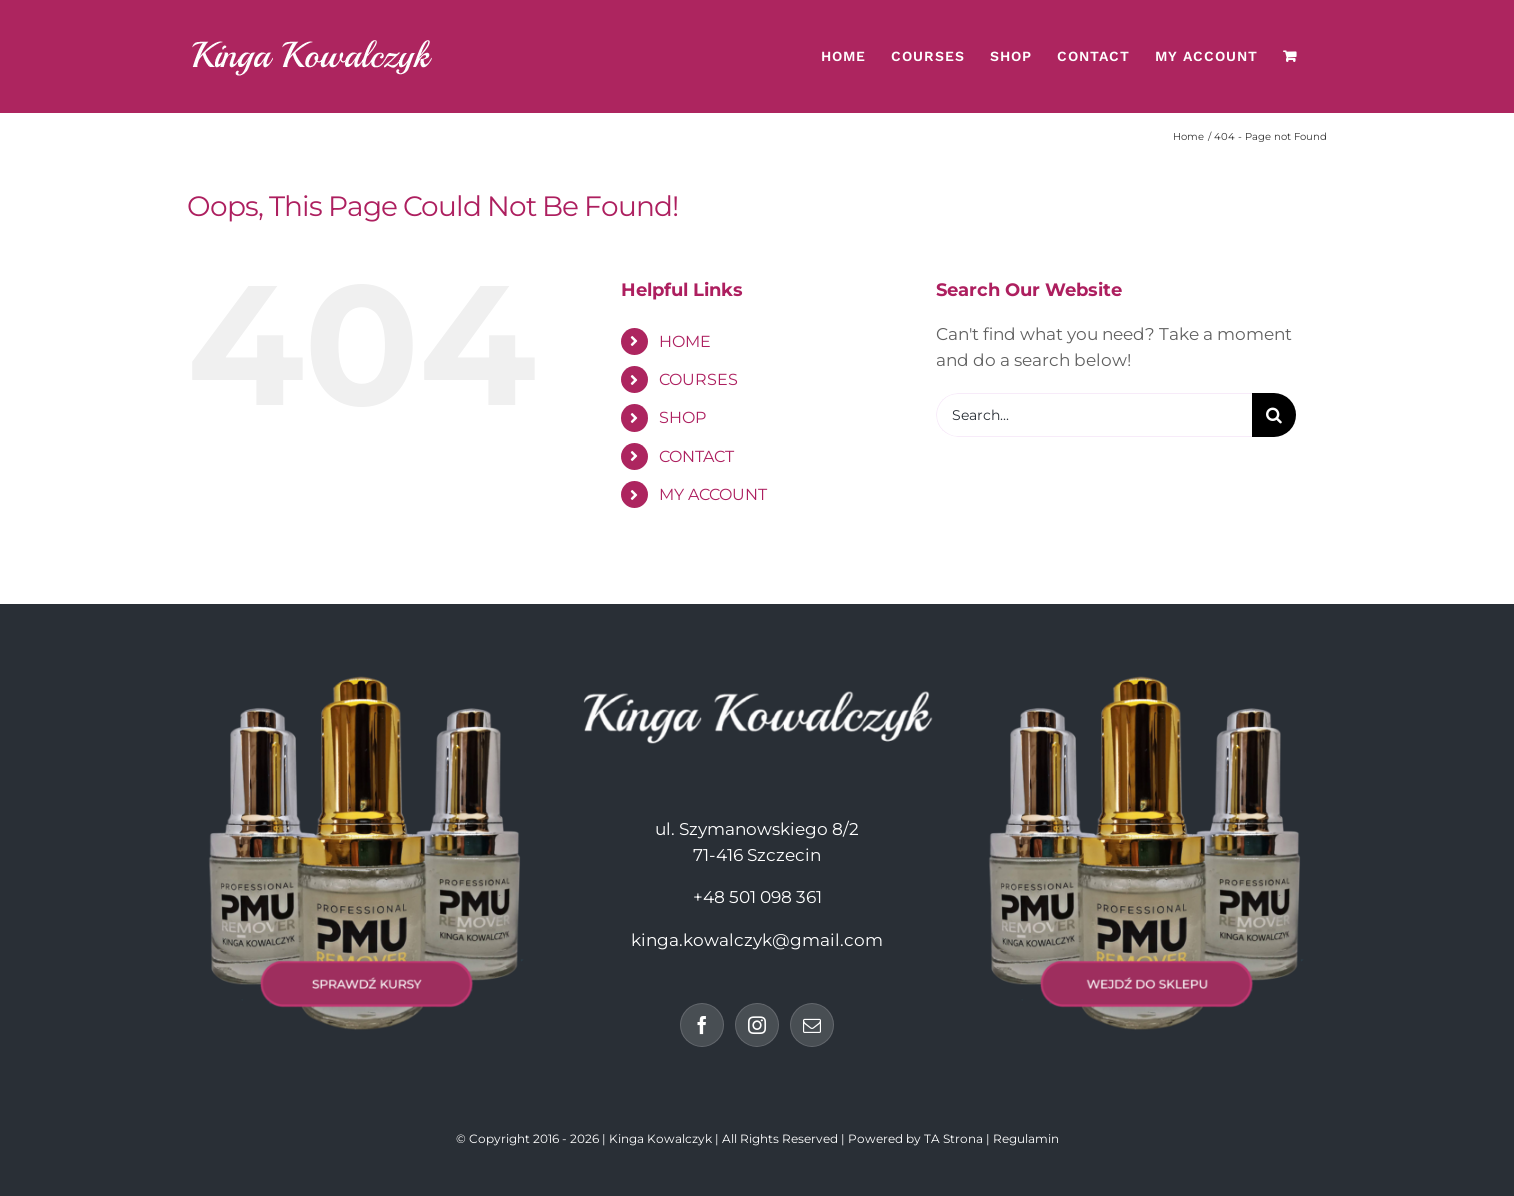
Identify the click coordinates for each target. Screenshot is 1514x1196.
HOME (685, 341)
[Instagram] (757, 1025)
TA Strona (953, 1138)
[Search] (1274, 415)
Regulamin (1026, 1138)
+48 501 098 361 (757, 897)
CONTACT (696, 456)
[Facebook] (702, 1025)
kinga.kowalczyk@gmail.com (757, 940)
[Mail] (812, 1025)
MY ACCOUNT (713, 494)
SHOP (682, 417)
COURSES (698, 379)
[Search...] (1094, 415)
